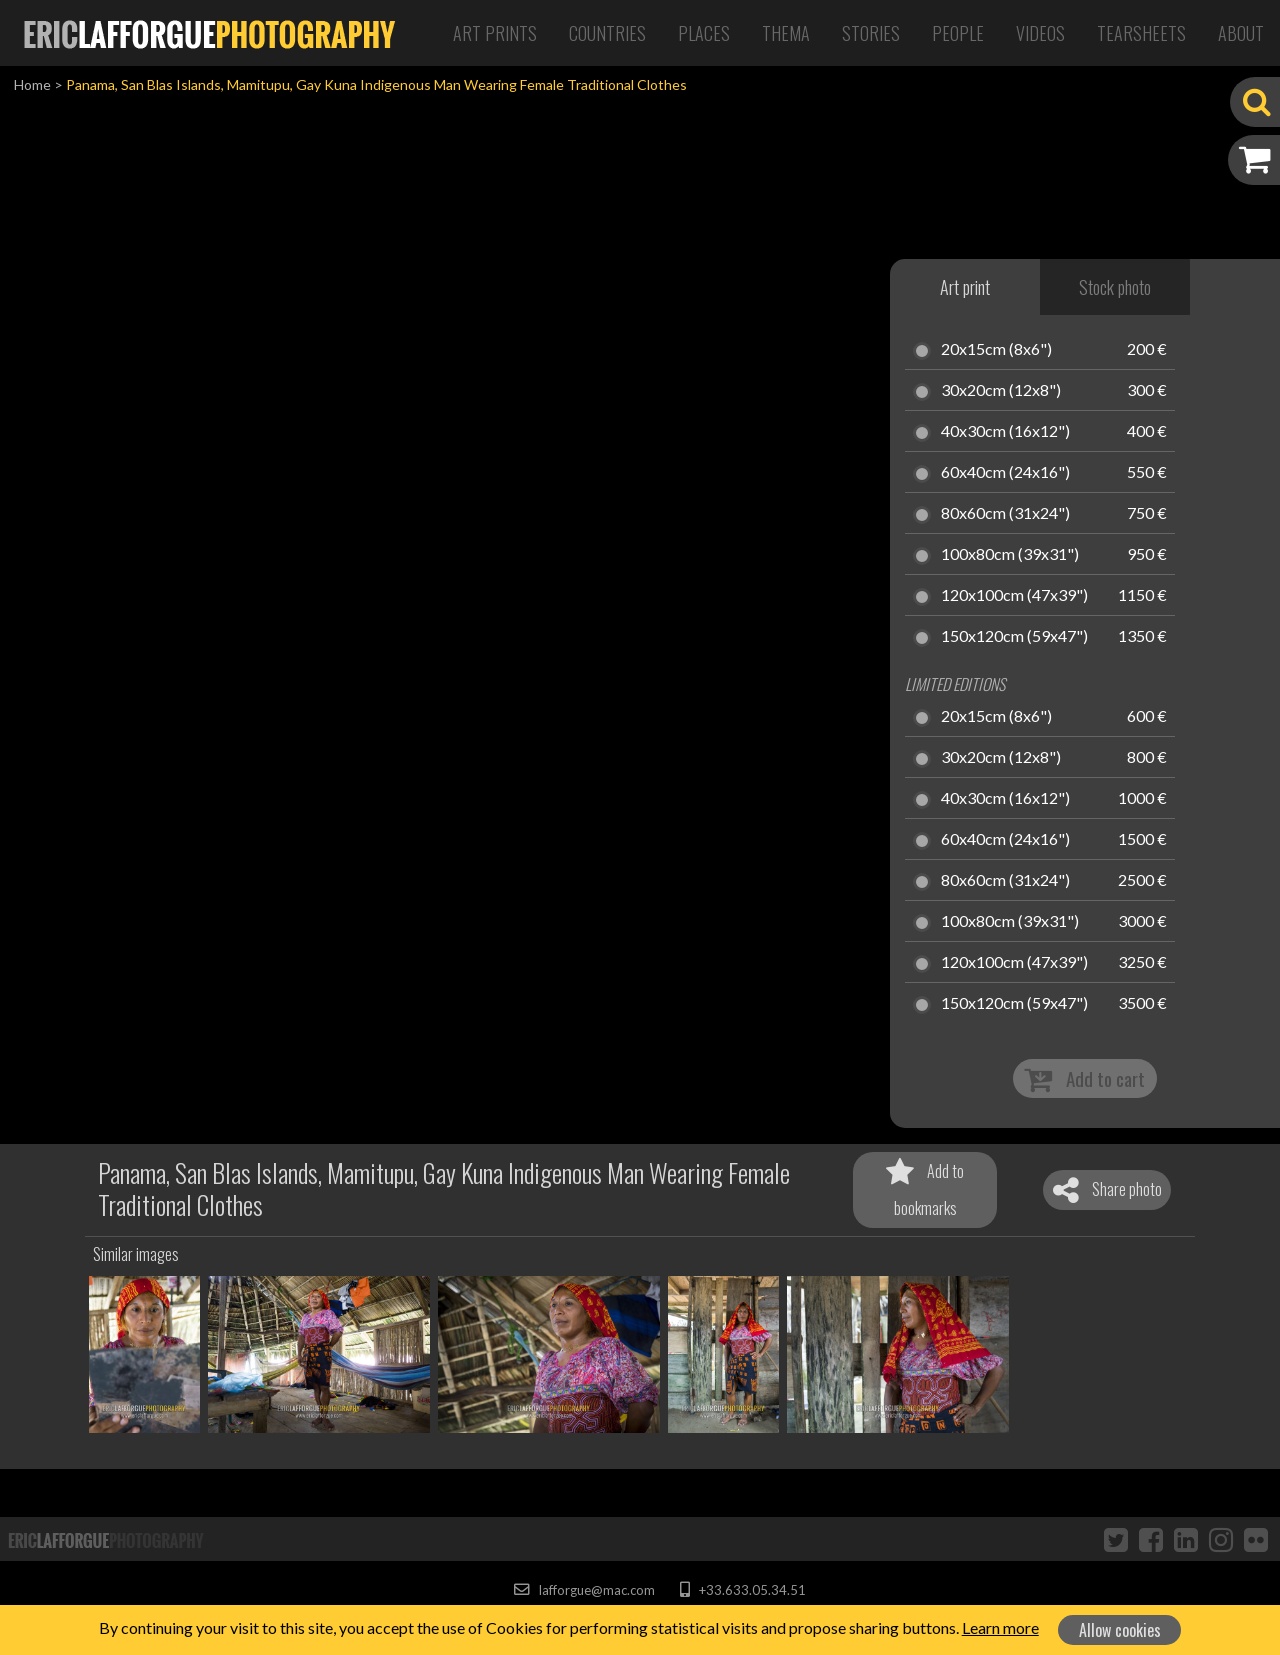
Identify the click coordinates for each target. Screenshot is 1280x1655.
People (958, 33)
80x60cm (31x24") (1005, 514)
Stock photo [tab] (1115, 287)
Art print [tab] (965, 287)
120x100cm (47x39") (1014, 596)
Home (32, 84)
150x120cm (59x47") (1014, 637)
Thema (786, 33)
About (1241, 33)
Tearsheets (1141, 33)
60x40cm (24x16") (1005, 473)
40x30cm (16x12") (1005, 432)
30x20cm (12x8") (1001, 391)
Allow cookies (1120, 1630)
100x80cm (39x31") (1010, 555)
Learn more (1000, 1627)
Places (704, 33)
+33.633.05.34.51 (742, 1590)
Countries (607, 33)
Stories (871, 33)
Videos (1040, 33)
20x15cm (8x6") (996, 350)
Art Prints (495, 33)
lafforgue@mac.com (584, 1590)
